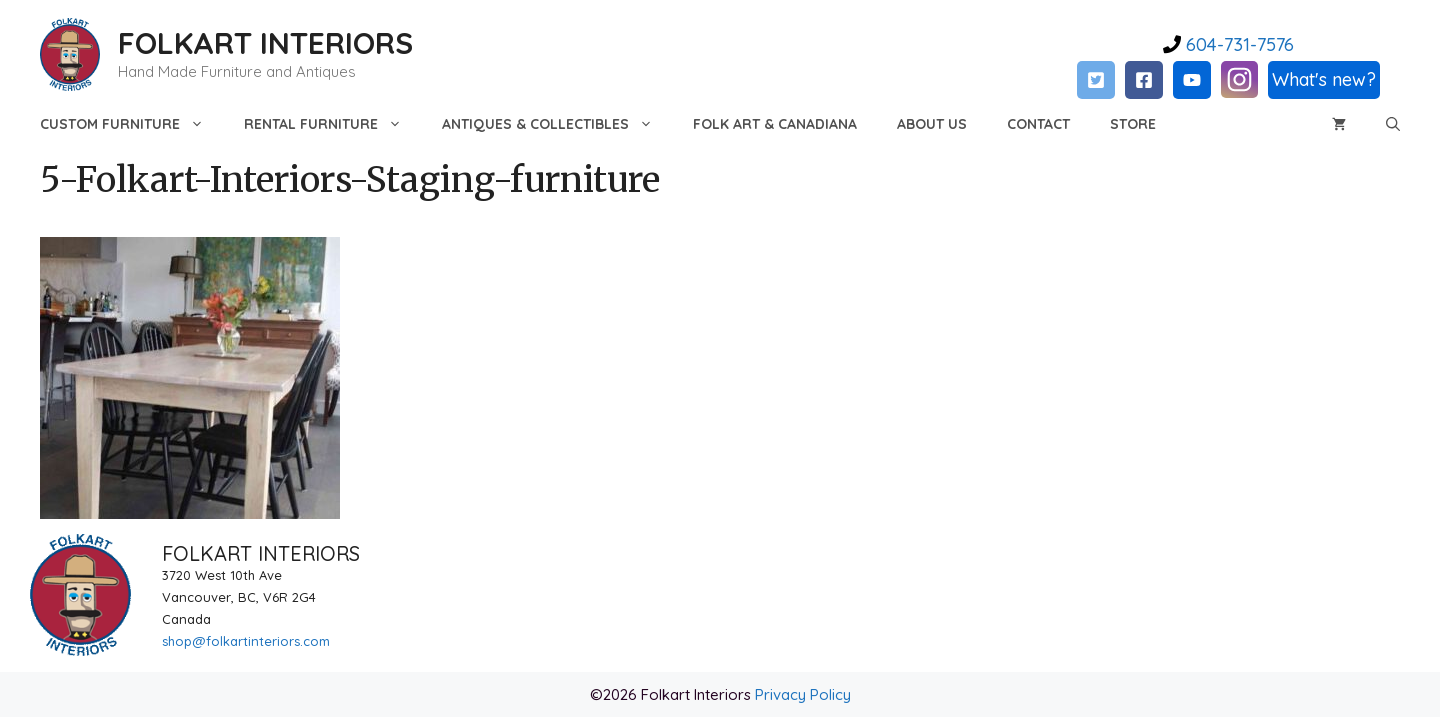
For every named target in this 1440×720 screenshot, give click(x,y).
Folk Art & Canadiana (775, 124)
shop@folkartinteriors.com (246, 641)
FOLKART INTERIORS (265, 43)
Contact (1038, 124)
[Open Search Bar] (1393, 124)
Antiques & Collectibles (557, 124)
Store (1133, 124)
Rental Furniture (333, 124)
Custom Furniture (132, 124)
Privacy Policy (803, 694)
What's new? (1324, 79)
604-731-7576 (1237, 44)
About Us (932, 124)
